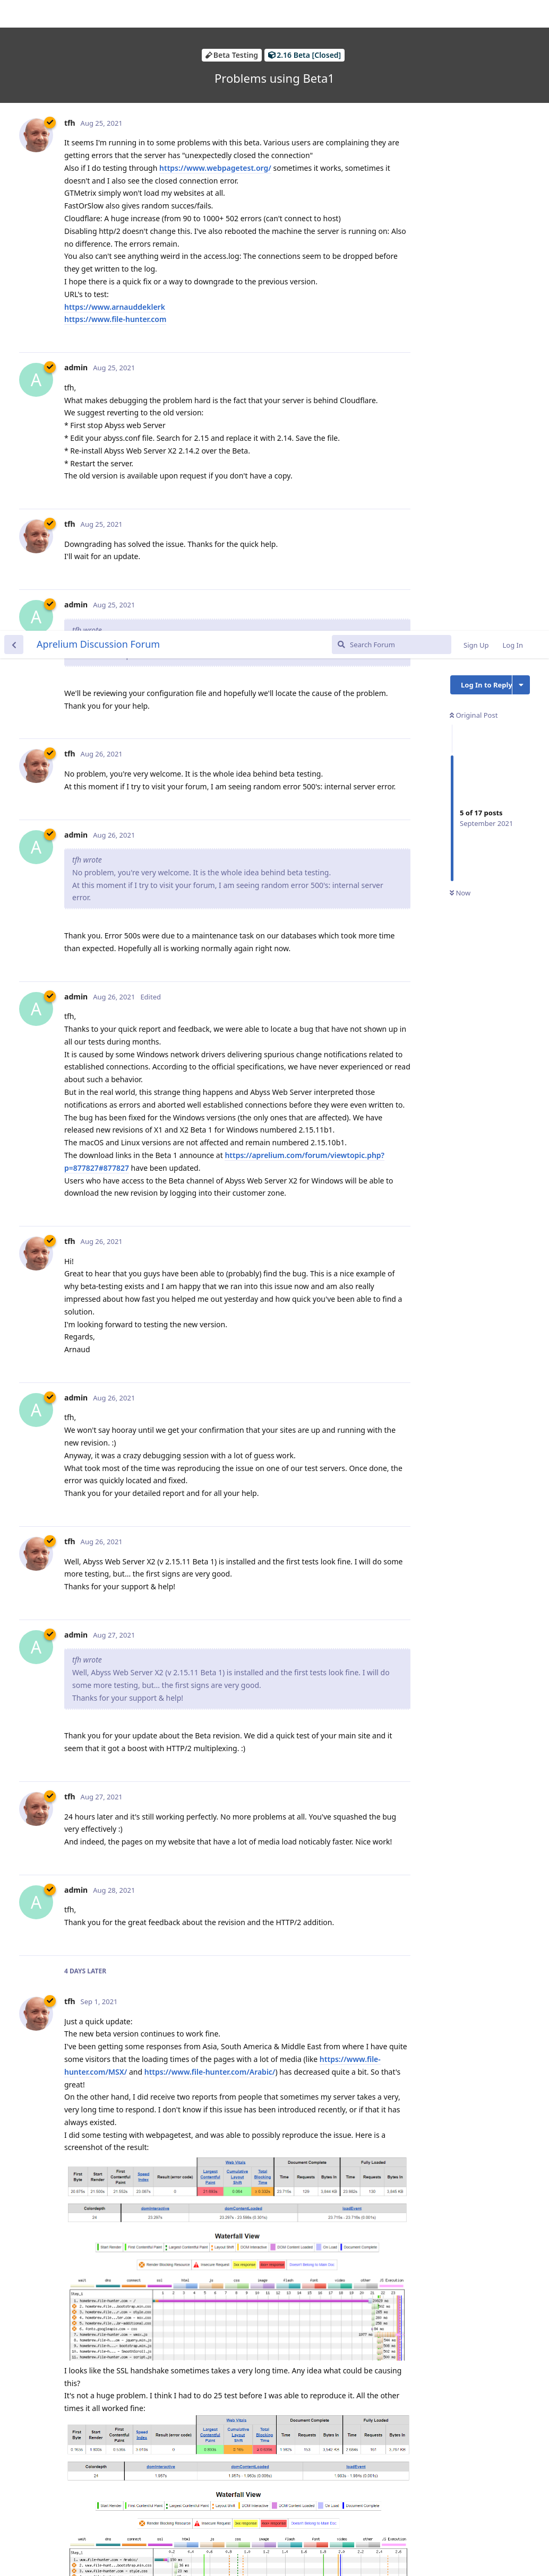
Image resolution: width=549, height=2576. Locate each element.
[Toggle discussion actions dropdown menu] (521, 54)
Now (460, 262)
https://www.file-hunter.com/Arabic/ (210, 1441)
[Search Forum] (391, 13)
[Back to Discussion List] (13, 13)
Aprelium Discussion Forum (98, 13)
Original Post (473, 84)
